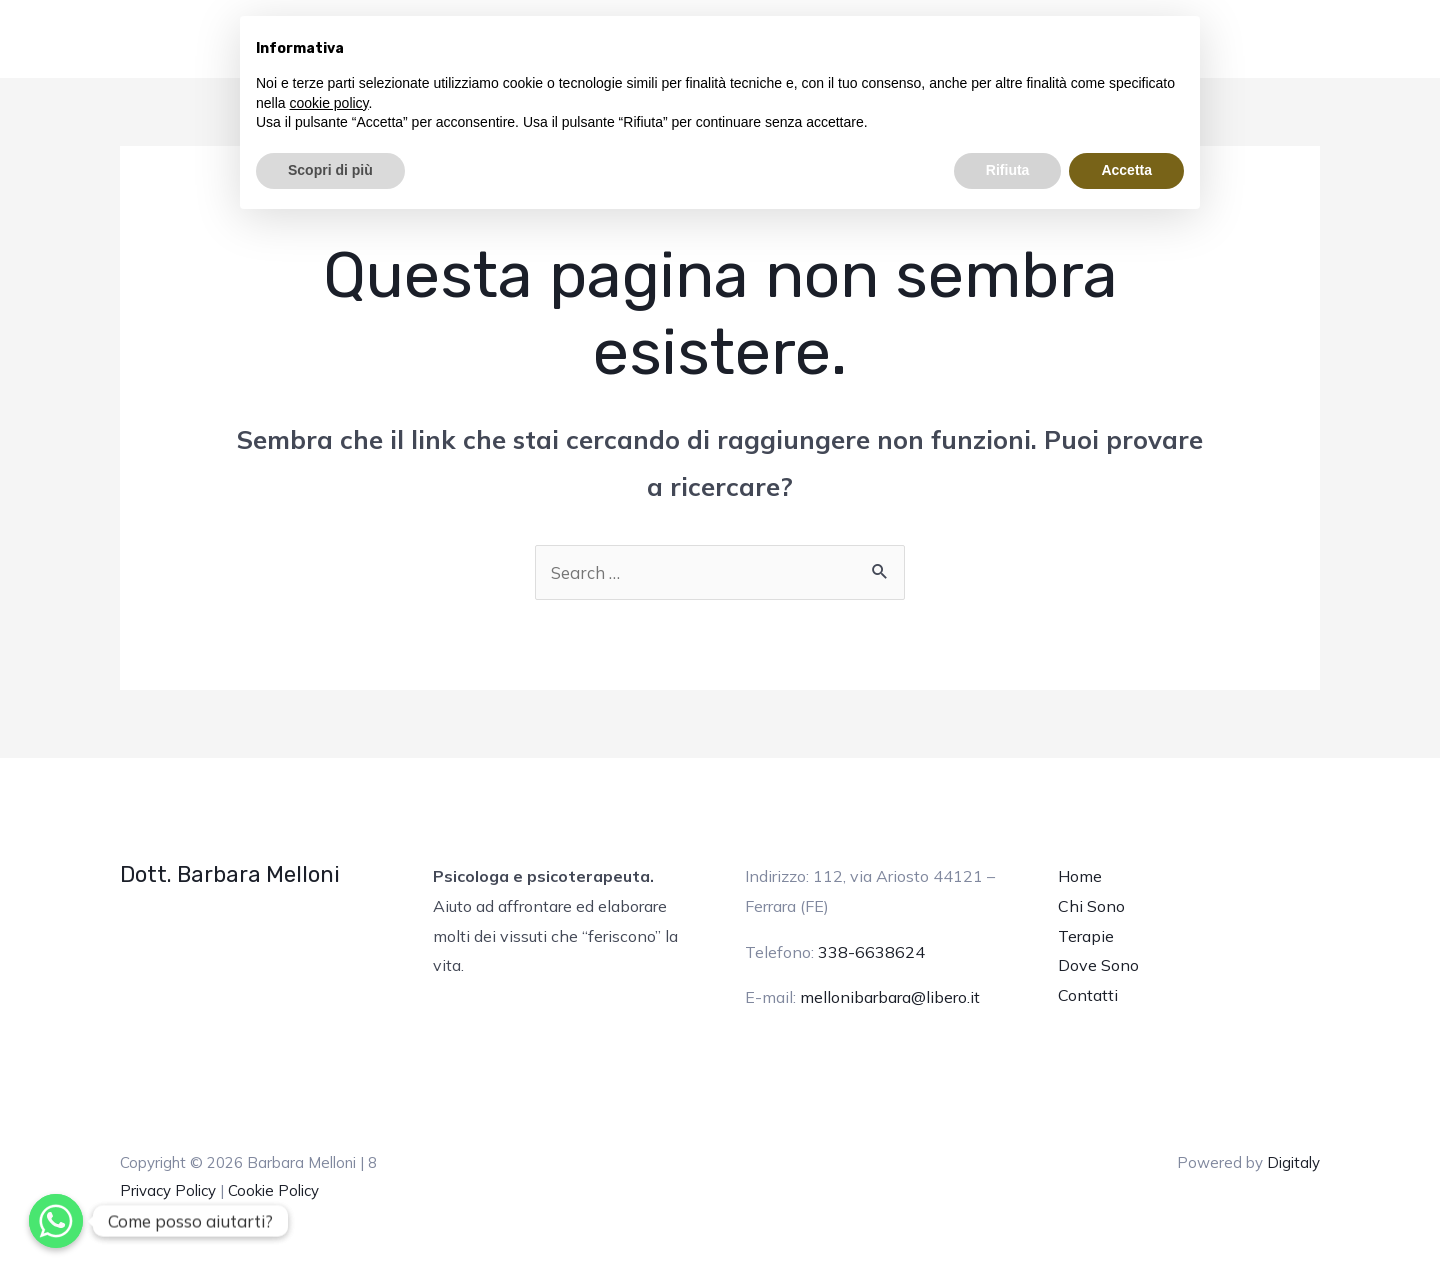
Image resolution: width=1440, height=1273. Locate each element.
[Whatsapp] (56, 1221)
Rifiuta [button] (1008, 170)
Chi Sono (1091, 906)
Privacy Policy (168, 1190)
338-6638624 (871, 952)
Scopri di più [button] (330, 170)
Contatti (1088, 995)
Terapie (1086, 936)
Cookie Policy (273, 1190)
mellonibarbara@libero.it (890, 997)
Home (1080, 876)
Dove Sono (1098, 965)
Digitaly (1293, 1162)
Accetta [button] (1126, 170)
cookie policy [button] (328, 103)
